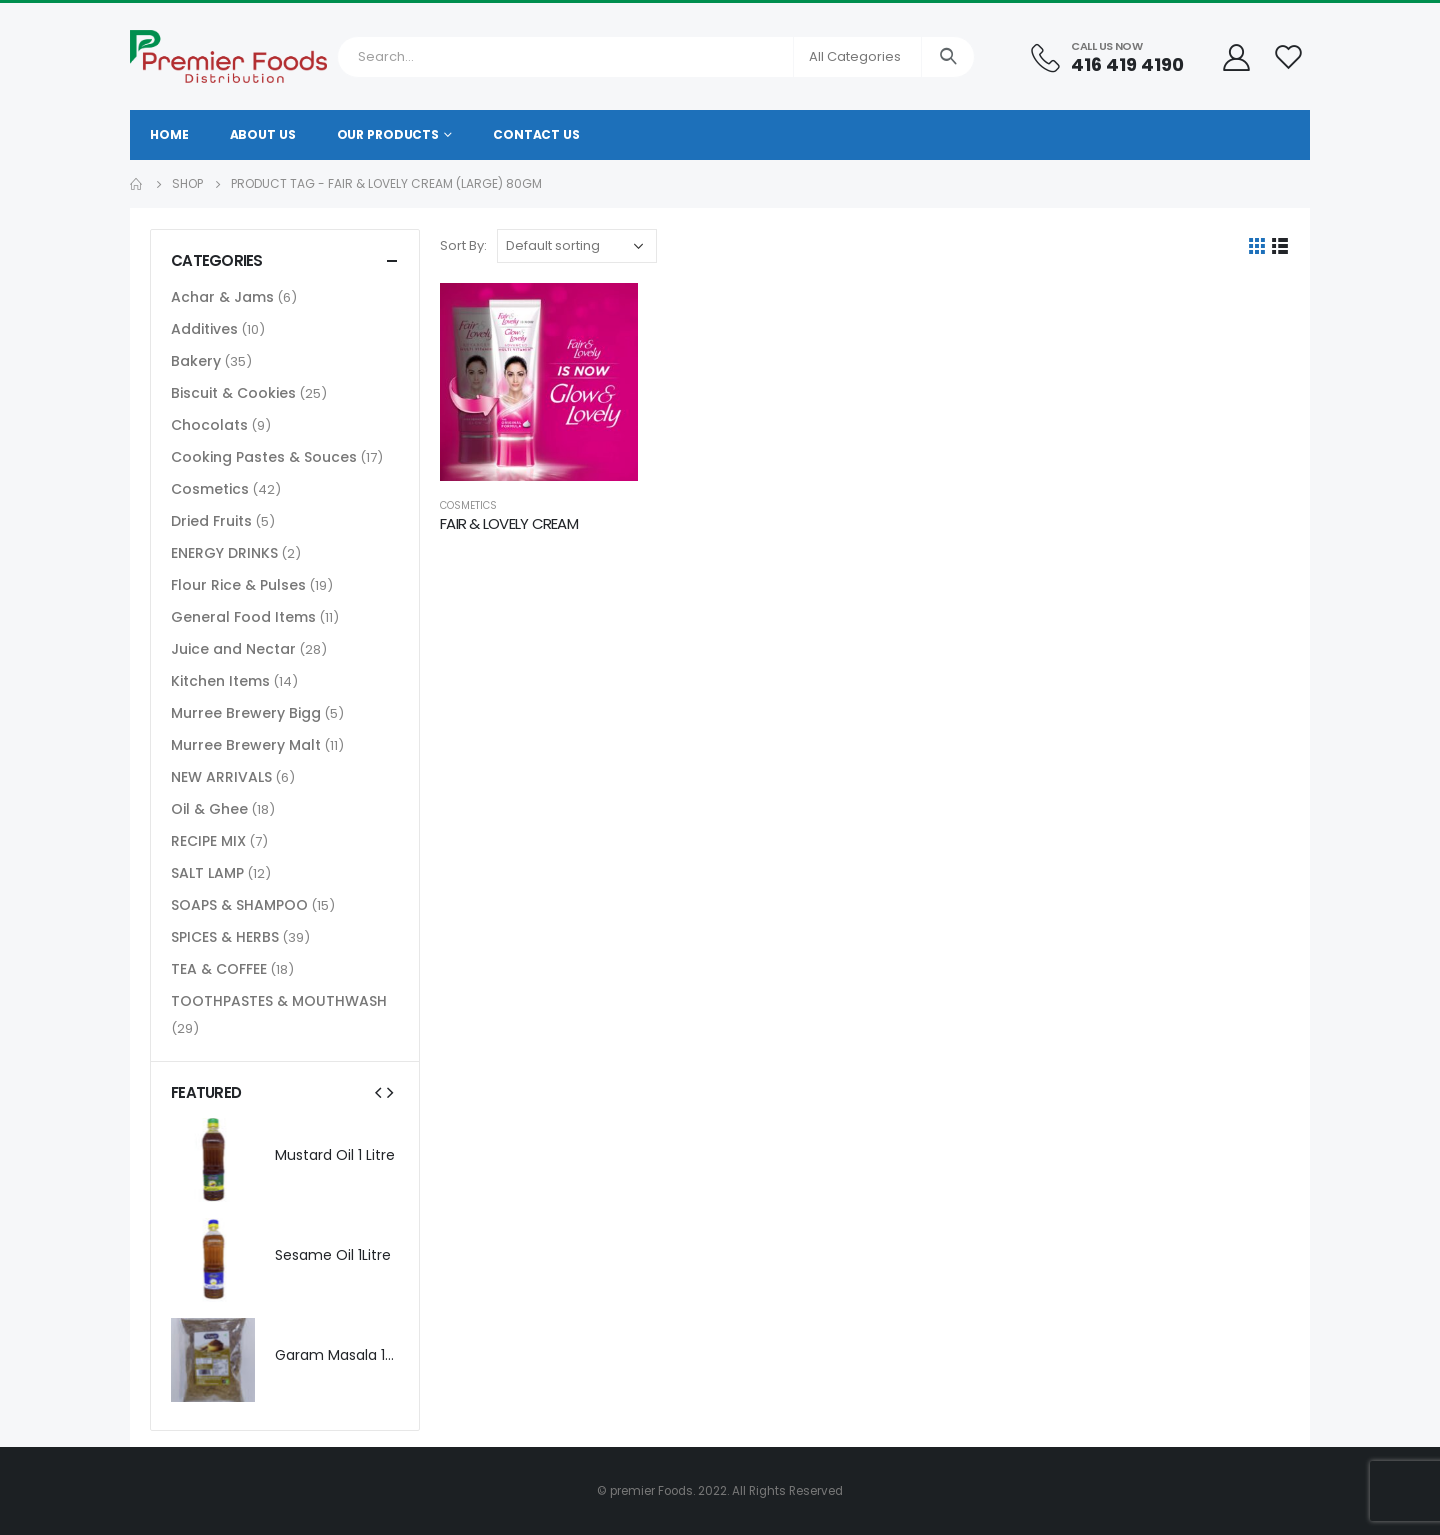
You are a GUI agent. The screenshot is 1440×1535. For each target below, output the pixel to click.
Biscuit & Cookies (233, 393)
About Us (263, 134)
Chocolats (209, 425)
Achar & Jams (222, 297)
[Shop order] (577, 246)
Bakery (196, 361)
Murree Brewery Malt (246, 745)
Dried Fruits (211, 521)
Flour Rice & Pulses (238, 585)
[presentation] (378, 1092)
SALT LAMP (207, 873)
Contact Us (536, 134)
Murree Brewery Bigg (246, 713)
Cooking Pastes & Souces (264, 457)
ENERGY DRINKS (224, 553)
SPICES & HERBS (225, 937)
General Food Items (243, 617)
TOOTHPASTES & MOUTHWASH (279, 1001)
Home (169, 134)
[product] (539, 382)
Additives (204, 329)
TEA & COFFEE (219, 969)
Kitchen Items (220, 681)
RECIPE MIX (208, 841)
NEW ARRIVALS (221, 777)
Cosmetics (468, 505)
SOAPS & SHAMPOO (239, 905)
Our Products (388, 134)
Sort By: (463, 245)
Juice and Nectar (233, 649)
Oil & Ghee (209, 809)
